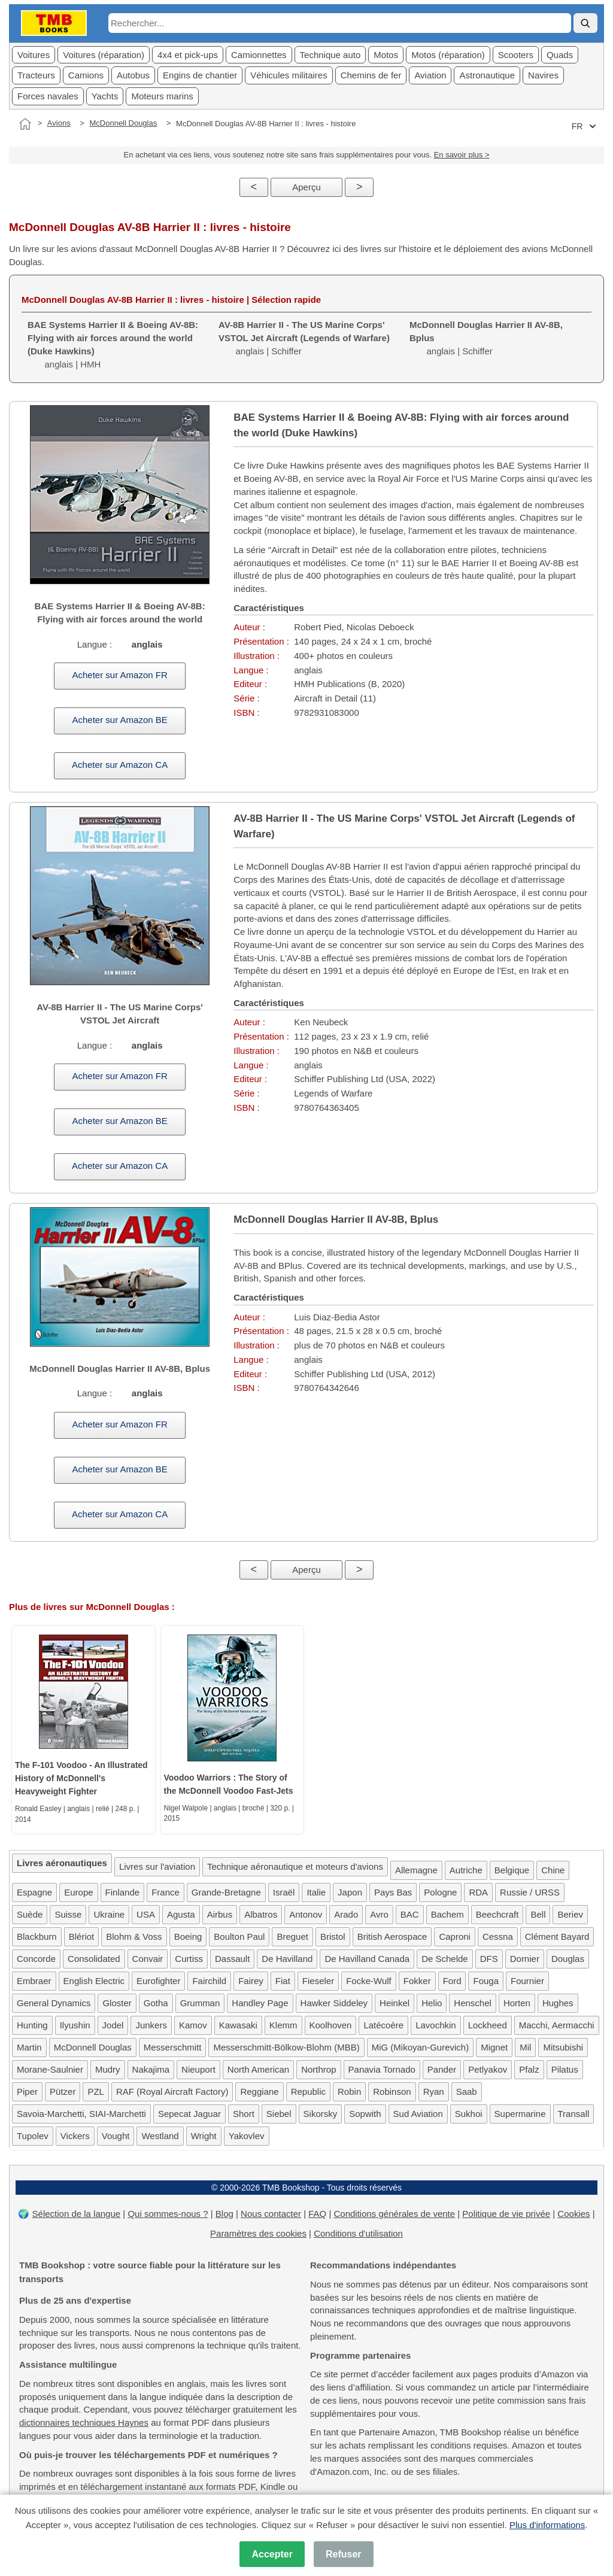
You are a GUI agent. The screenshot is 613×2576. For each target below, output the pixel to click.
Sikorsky (321, 2114)
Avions (59, 123)
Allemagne (416, 1870)
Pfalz (529, 2069)
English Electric (94, 1981)
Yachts (105, 96)
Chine (553, 1870)
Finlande (122, 1892)
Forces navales (47, 96)
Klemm (283, 2025)
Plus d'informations (547, 2525)
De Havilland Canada (366, 1959)
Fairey (250, 1981)
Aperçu (306, 187)
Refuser (344, 2554)
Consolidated (94, 1959)
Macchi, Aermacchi (556, 2025)
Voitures (33, 55)
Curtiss (189, 1959)
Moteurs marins (162, 96)
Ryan (433, 2091)
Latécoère (383, 2025)
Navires (543, 75)
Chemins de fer (371, 75)
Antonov (305, 1914)
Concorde (36, 1959)
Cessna (497, 1936)
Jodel (113, 2025)
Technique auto (330, 55)
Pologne (440, 1892)
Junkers (151, 2025)
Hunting (32, 2025)
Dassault (232, 1959)
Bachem (447, 1914)
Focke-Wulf (369, 1981)
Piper (27, 2091)
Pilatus (564, 2069)
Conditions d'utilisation (358, 2233)
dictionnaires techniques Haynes (83, 2422)
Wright (204, 2136)
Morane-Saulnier (50, 2069)
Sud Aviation (418, 2114)
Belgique (511, 1870)
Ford (452, 1981)
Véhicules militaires (288, 75)
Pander (441, 2069)
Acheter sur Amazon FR (120, 675)
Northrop (318, 2069)
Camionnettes (259, 55)
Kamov (193, 2025)
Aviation (430, 75)
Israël (284, 1892)
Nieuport (198, 2069)
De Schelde (444, 1959)
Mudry (107, 2069)
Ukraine (109, 1914)
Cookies (573, 2214)
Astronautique (487, 75)
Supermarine (520, 2114)
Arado (346, 1914)
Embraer (34, 1981)
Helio (431, 2003)
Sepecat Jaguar (189, 2114)
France (165, 1892)
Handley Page (260, 2003)
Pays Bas (393, 1892)
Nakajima (151, 2069)
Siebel (279, 2114)
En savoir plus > (462, 154)
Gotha (156, 2003)
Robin (349, 2091)
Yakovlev (247, 2136)
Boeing (188, 1936)
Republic (308, 2091)
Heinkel (394, 2003)
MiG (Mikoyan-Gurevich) (420, 2047)
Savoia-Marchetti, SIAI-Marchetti (81, 2114)
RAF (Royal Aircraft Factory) (172, 2091)
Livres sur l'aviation (157, 1866)
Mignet (494, 2047)
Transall (574, 2114)
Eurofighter (158, 1981)
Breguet (292, 1936)
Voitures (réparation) (103, 55)
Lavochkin (435, 2025)
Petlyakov (487, 2069)
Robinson (392, 2091)
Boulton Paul (239, 1936)
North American (258, 2069)
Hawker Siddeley (334, 2003)
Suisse (67, 1914)
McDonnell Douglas (123, 123)
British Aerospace (392, 1936)
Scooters (515, 55)
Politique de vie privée (506, 2214)
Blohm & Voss (134, 1936)
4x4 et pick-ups (187, 55)
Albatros (260, 1914)
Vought (116, 2136)
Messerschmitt (173, 2047)
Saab (466, 2091)
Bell (537, 1914)
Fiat (282, 1981)
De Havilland (287, 1959)
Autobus (133, 75)
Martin (29, 2047)
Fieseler (318, 1981)
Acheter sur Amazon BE (120, 720)
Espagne (34, 1892)
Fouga (486, 1981)
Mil (525, 2047)
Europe (78, 1892)
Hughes (557, 2003)
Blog (224, 2214)
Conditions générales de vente (394, 2214)
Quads (560, 55)
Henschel (472, 2003)
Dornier (524, 1959)
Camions (86, 75)
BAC (409, 1914)
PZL (95, 2091)
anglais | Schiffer (304, 338)
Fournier (527, 1981)
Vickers (75, 2136)
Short (243, 2114)
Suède (30, 1914)
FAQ (317, 2214)
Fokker (417, 1981)
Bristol (332, 1936)
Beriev (570, 1914)
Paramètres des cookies (258, 2233)
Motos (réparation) (448, 55)
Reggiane (259, 2091)
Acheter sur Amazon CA (120, 765)
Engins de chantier (200, 75)
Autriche (466, 1870)
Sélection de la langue (76, 2214)
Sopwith (365, 2114)
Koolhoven (330, 2025)
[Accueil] (25, 124)
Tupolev (32, 2136)
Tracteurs (36, 75)
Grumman (200, 2003)
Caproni (455, 1936)
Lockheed (487, 2025)
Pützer (62, 2091)
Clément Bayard (557, 1936)
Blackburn (37, 1936)
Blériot (82, 1936)
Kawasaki (238, 2025)
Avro (379, 1914)
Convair (147, 1959)
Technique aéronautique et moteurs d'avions (295, 1866)
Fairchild (209, 1981)
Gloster (116, 2003)
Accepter (271, 2554)
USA (145, 1914)
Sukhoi (468, 2114)
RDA (478, 1892)
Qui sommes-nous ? (168, 2214)
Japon (350, 1892)
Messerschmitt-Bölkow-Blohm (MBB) (286, 2047)
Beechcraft (497, 1914)
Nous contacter (271, 2214)
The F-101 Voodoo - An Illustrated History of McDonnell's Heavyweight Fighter (81, 1778)
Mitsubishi (563, 2047)
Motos (386, 55)
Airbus (220, 1914)
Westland (159, 2136)
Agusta (181, 1914)
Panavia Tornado (381, 2069)
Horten (516, 2003)
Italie (316, 1892)
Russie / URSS (530, 1892)
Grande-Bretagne (226, 1892)
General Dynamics (53, 2003)
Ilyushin (75, 2025)
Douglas (567, 1959)
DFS (489, 1959)
